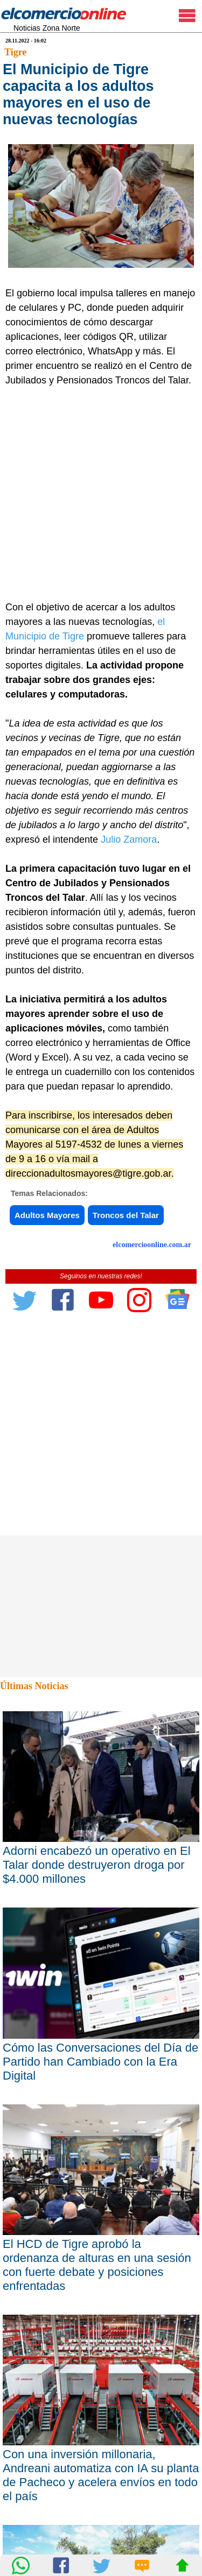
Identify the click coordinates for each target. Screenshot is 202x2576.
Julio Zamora (129, 839)
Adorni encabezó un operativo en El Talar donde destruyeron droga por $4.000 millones (97, 1864)
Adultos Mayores (47, 1215)
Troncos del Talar (126, 1215)
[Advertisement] (101, 494)
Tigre (15, 52)
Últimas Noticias (34, 1686)
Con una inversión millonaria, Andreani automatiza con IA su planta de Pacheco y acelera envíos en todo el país (101, 2475)
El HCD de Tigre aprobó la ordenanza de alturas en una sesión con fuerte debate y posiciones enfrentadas (97, 2265)
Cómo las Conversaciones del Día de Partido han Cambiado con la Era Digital (100, 2061)
